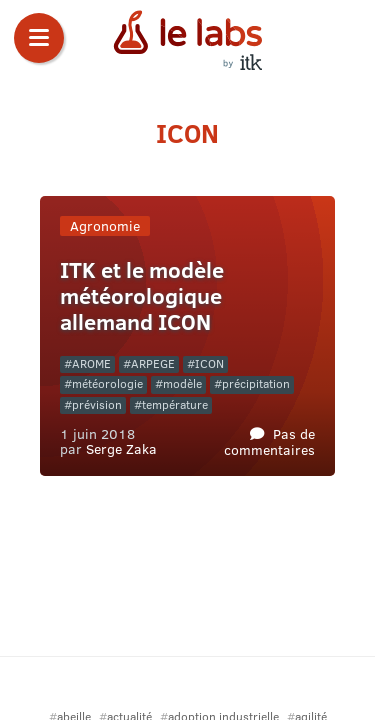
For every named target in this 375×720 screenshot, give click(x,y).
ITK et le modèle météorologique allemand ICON (142, 295)
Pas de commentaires (269, 440)
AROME (91, 363)
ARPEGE (153, 363)
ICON (209, 363)
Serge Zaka (121, 448)
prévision (97, 404)
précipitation (256, 383)
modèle (182, 383)
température (175, 404)
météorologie (107, 383)
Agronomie (105, 225)
